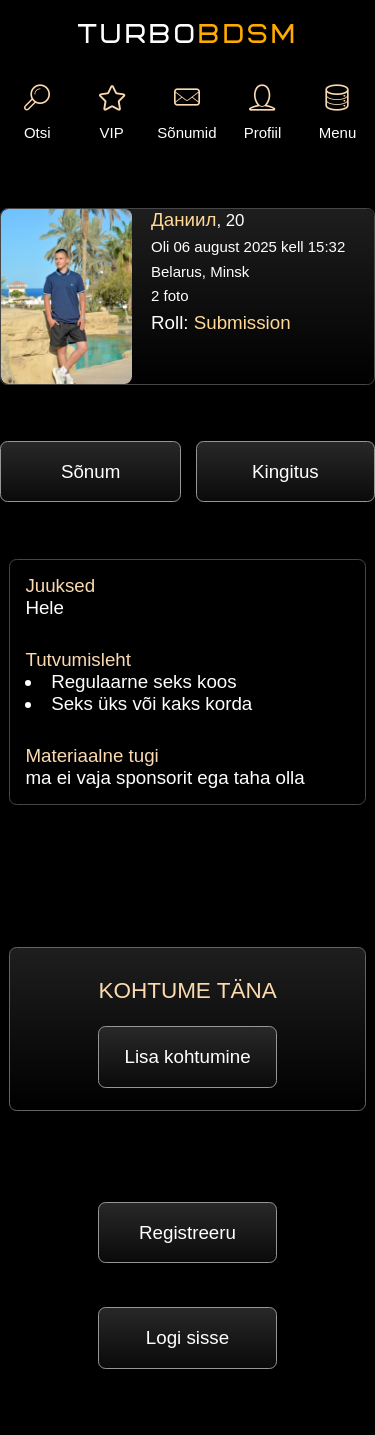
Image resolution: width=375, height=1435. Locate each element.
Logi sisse (187, 1337)
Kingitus (285, 471)
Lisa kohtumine (188, 1056)
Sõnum (90, 471)
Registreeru (187, 1232)
